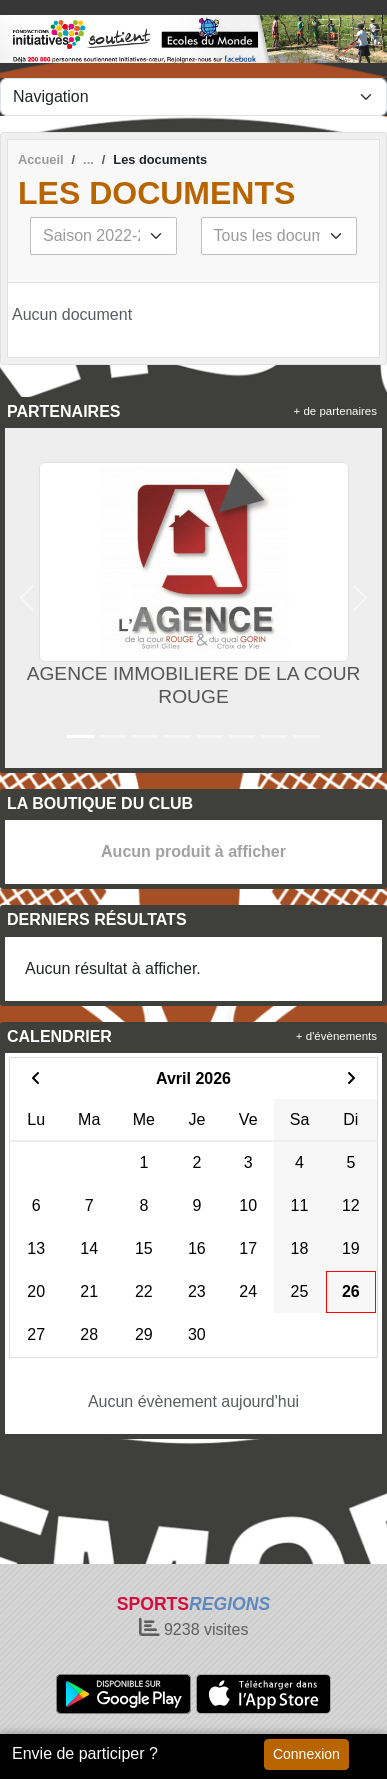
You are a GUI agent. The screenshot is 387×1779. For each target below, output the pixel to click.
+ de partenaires (335, 411)
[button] (27, 598)
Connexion (306, 1754)
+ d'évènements (336, 1036)
